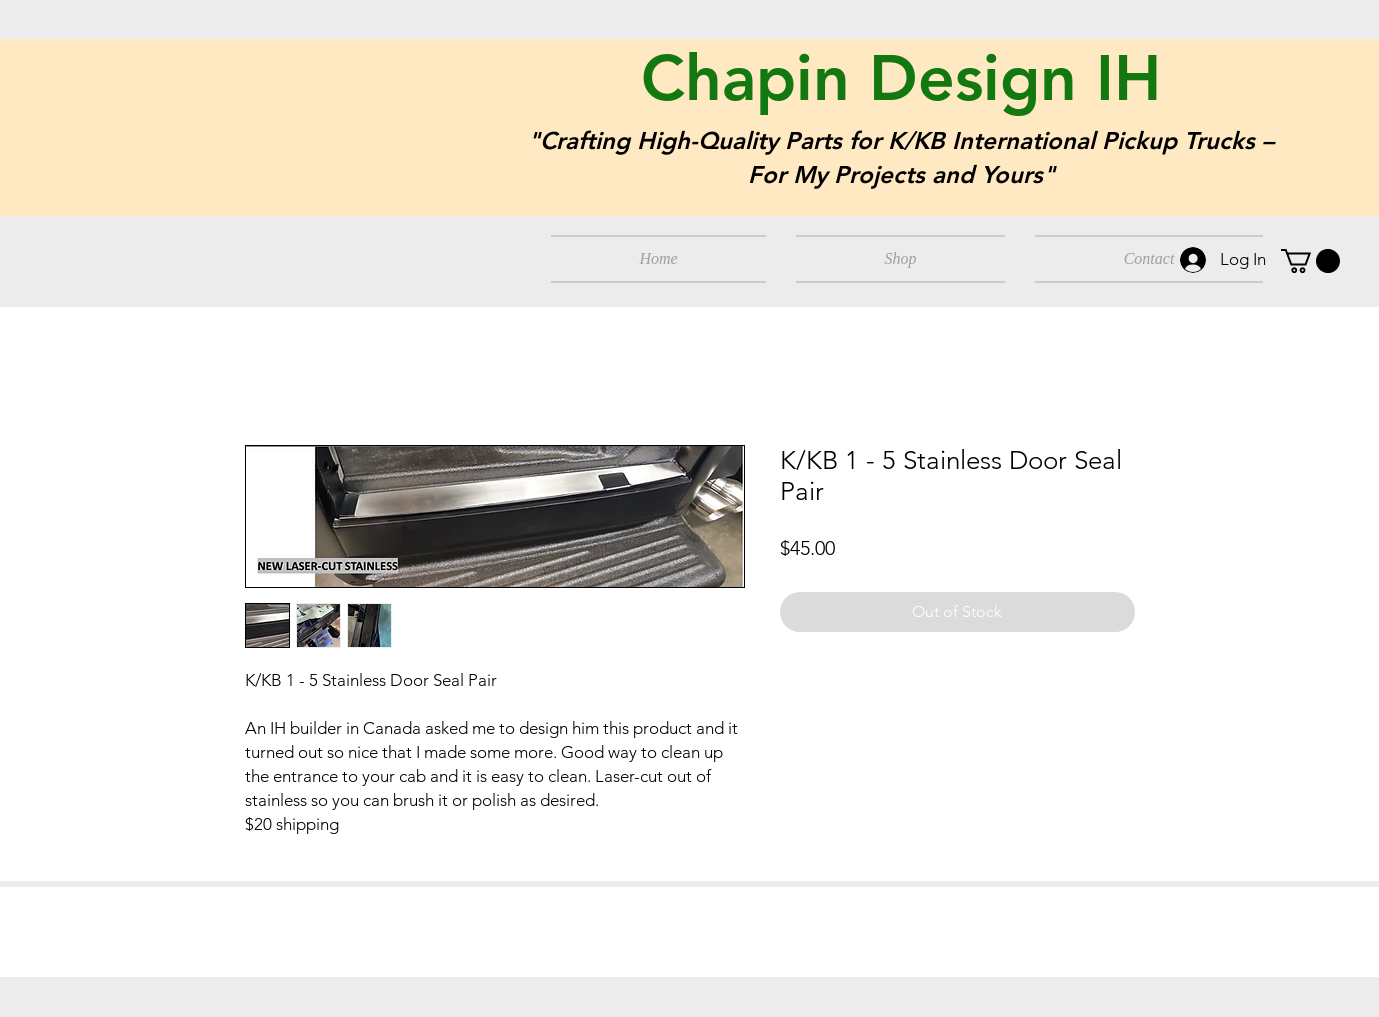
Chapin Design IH (901, 77)
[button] (1310, 261)
